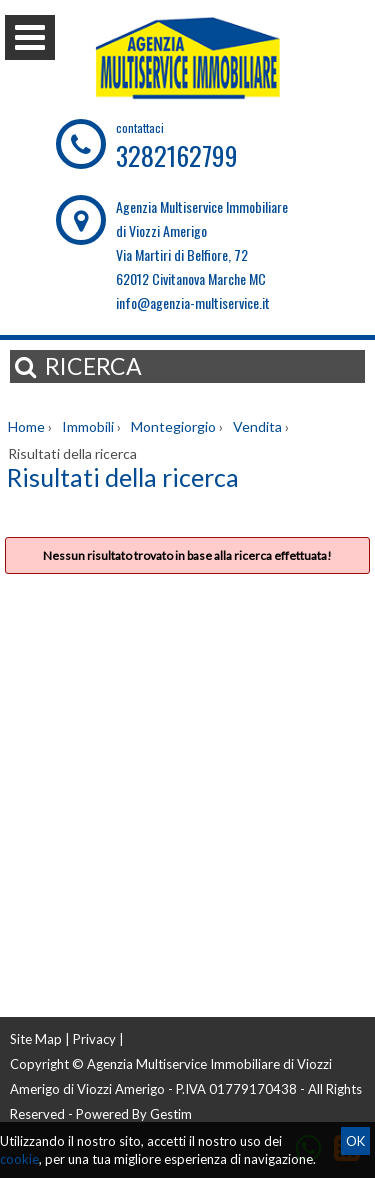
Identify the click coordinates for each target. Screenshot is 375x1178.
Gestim (171, 1114)
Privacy (94, 1039)
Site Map (36, 1039)
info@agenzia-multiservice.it (193, 302)
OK (355, 1141)
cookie (19, 1159)
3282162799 (177, 155)
